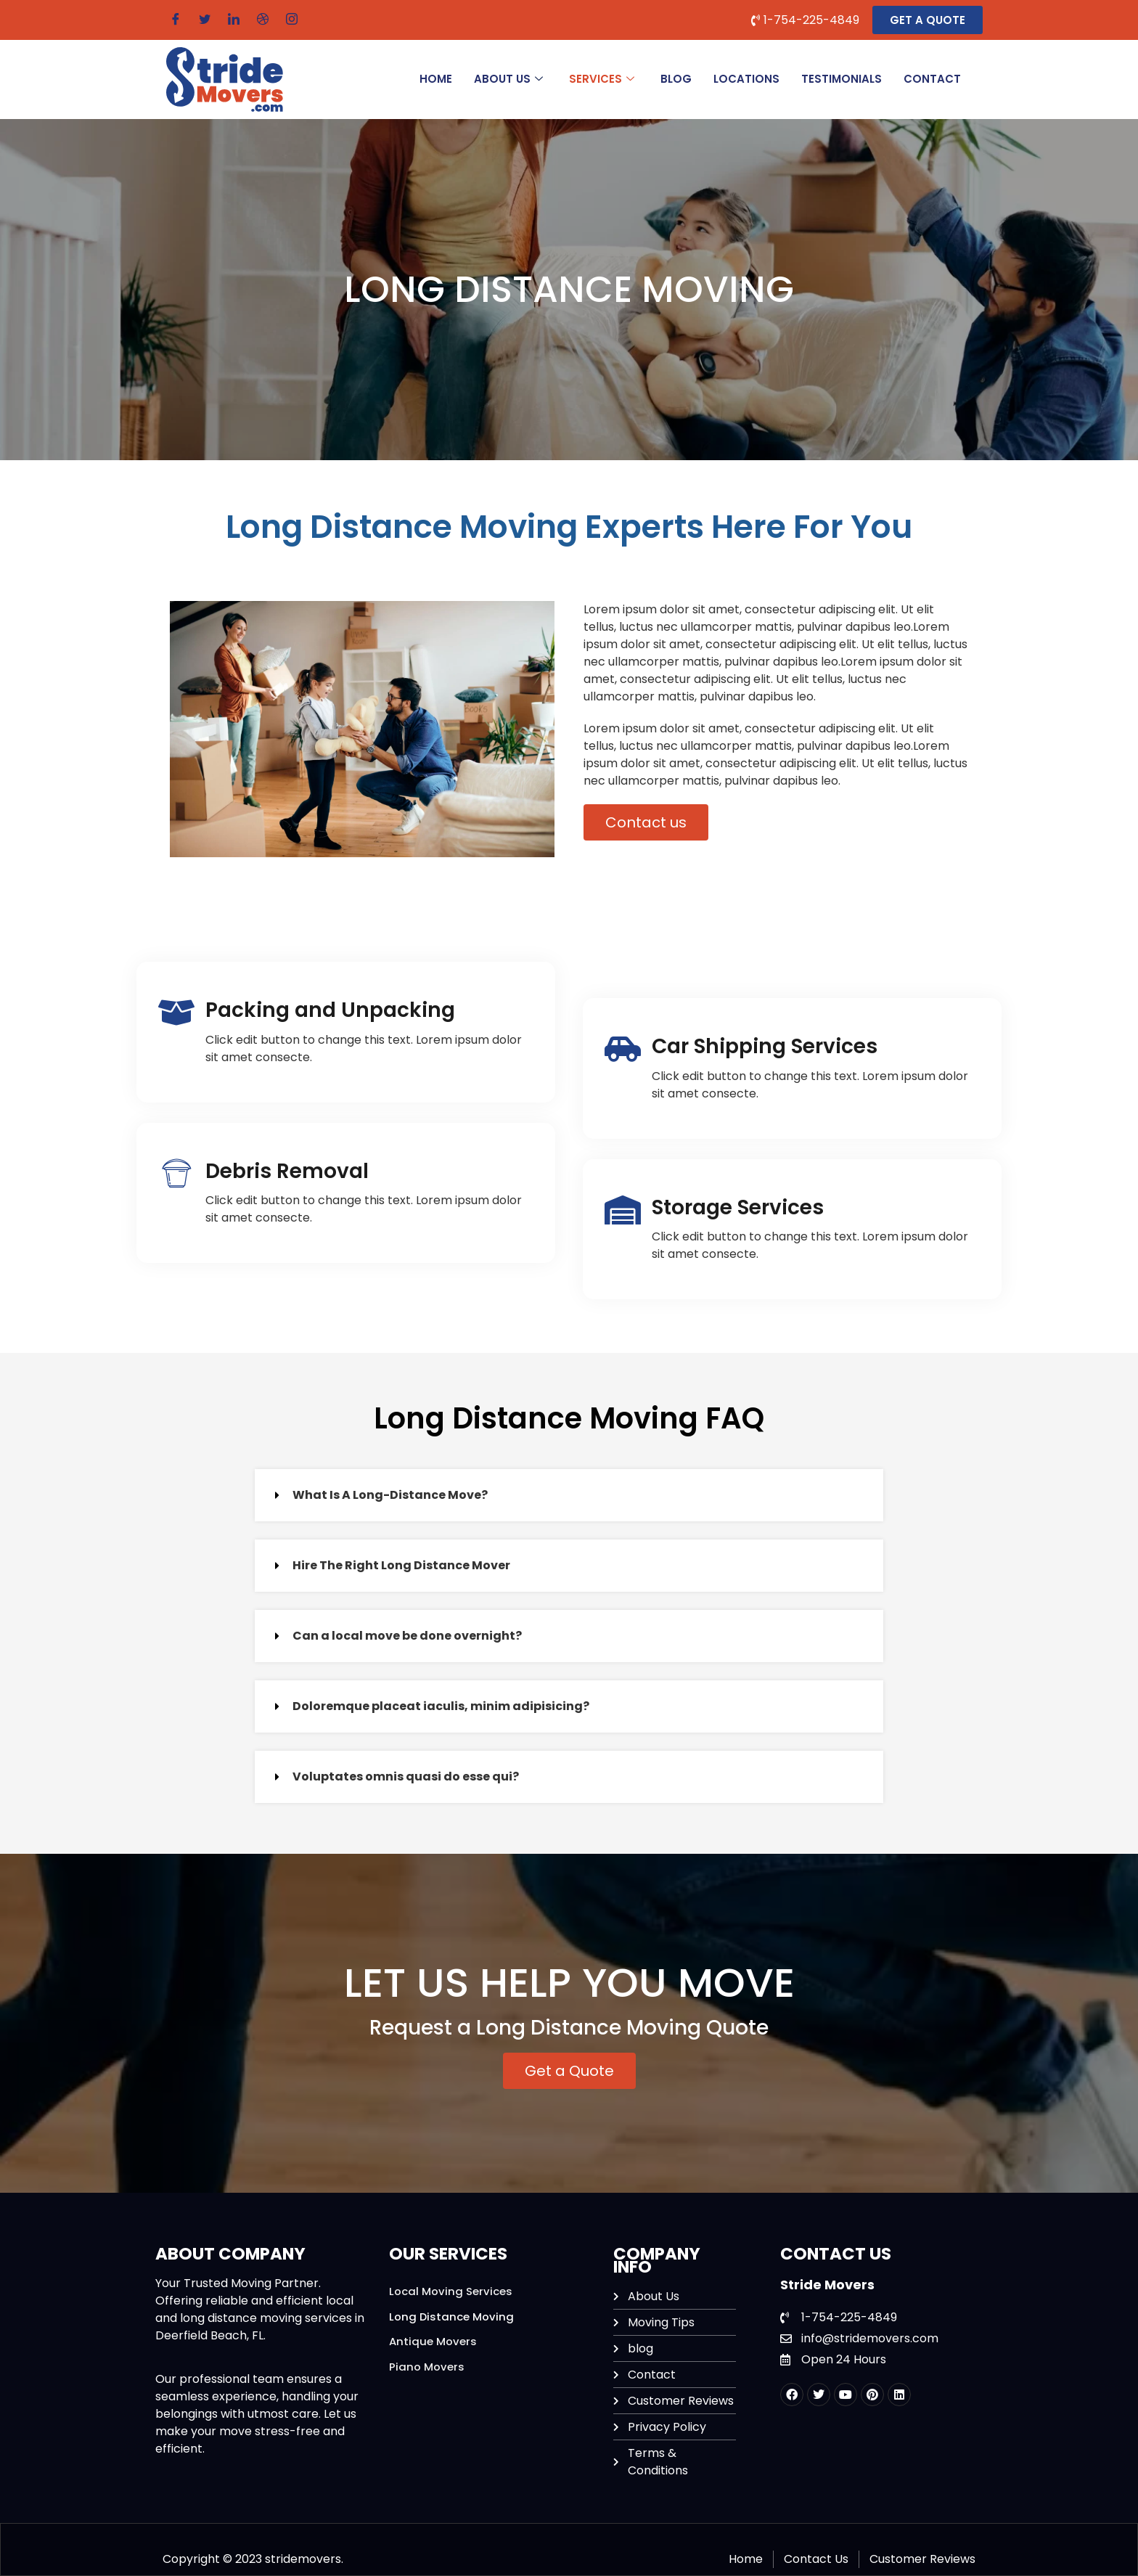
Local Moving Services (450, 2291)
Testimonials (841, 78)
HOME (435, 78)
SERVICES (601, 78)
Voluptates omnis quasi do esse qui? (405, 1776)
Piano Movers (426, 2366)
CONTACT (932, 78)
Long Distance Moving (452, 2316)
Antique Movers (433, 2341)
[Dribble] (263, 20)
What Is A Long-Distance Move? (390, 1495)
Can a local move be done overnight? (407, 1635)
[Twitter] (204, 20)
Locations (746, 78)
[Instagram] (292, 20)
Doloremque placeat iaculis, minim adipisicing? (440, 1706)
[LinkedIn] (234, 20)
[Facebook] (175, 20)
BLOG (676, 78)
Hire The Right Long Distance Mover (401, 1565)
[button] (569, 1495)
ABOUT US (508, 78)
